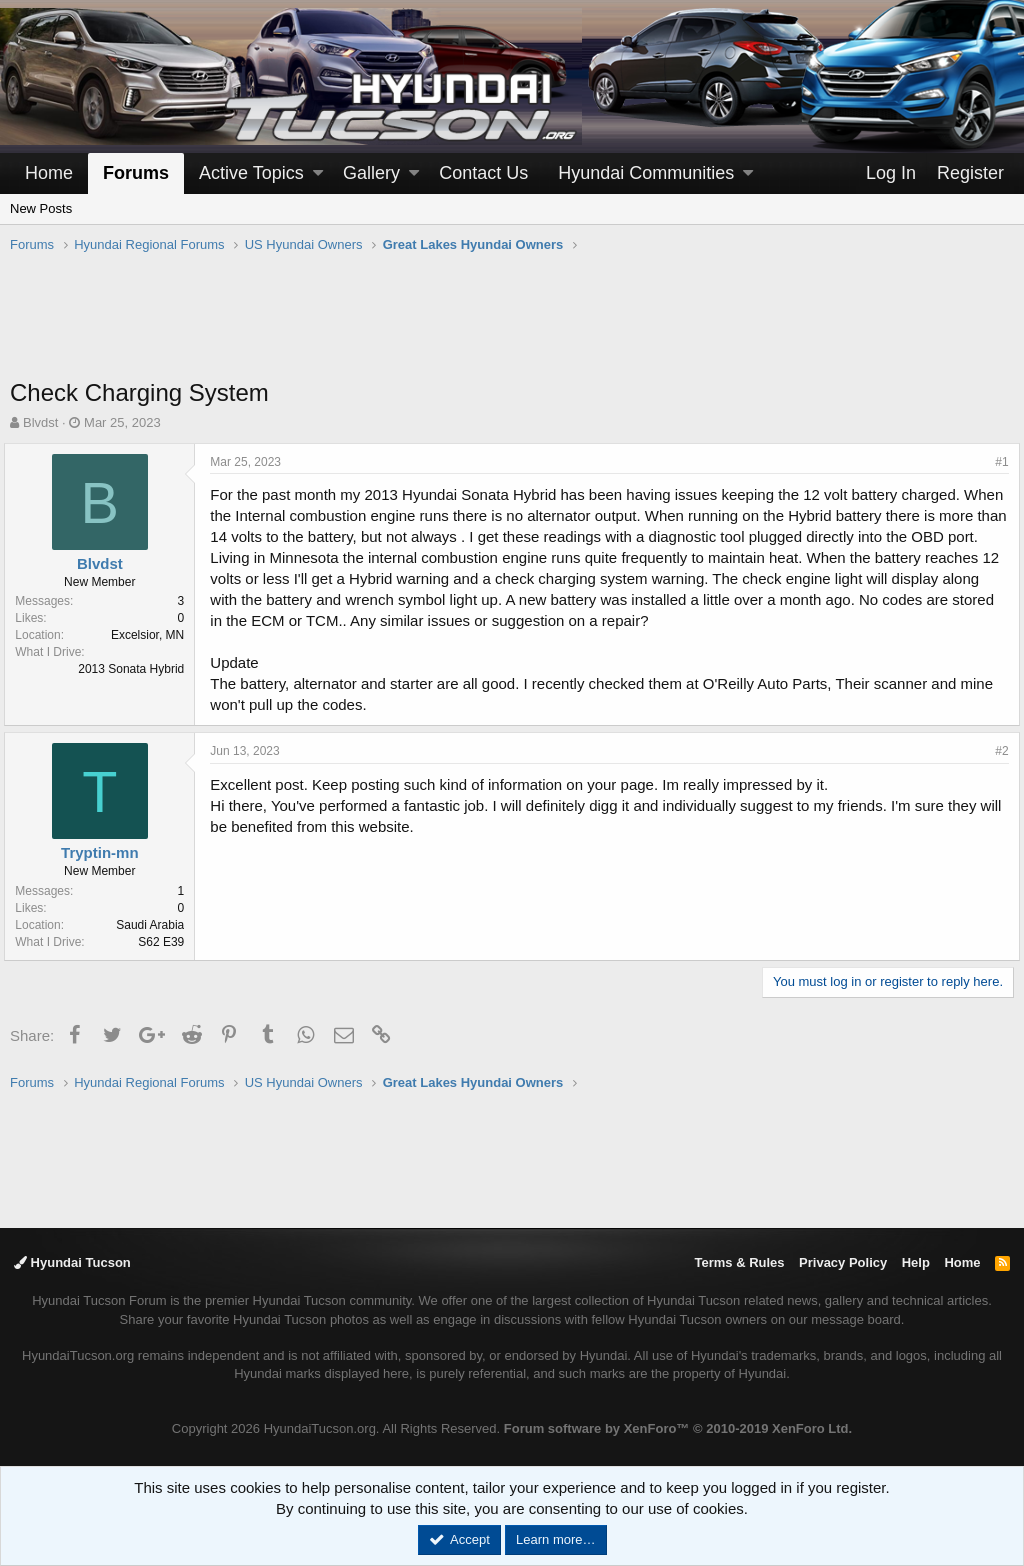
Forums (136, 173)
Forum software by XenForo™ (678, 1428)
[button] (318, 173)
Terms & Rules (739, 1262)
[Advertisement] (512, 326)
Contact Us (483, 173)
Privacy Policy (843, 1262)
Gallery (371, 173)
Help (916, 1262)
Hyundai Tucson (72, 1262)
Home (49, 173)
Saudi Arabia (156, 925)
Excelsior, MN (153, 635)
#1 (996, 462)
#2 (996, 751)
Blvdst (40, 422)
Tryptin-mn (106, 852)
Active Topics (251, 173)
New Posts (41, 208)
